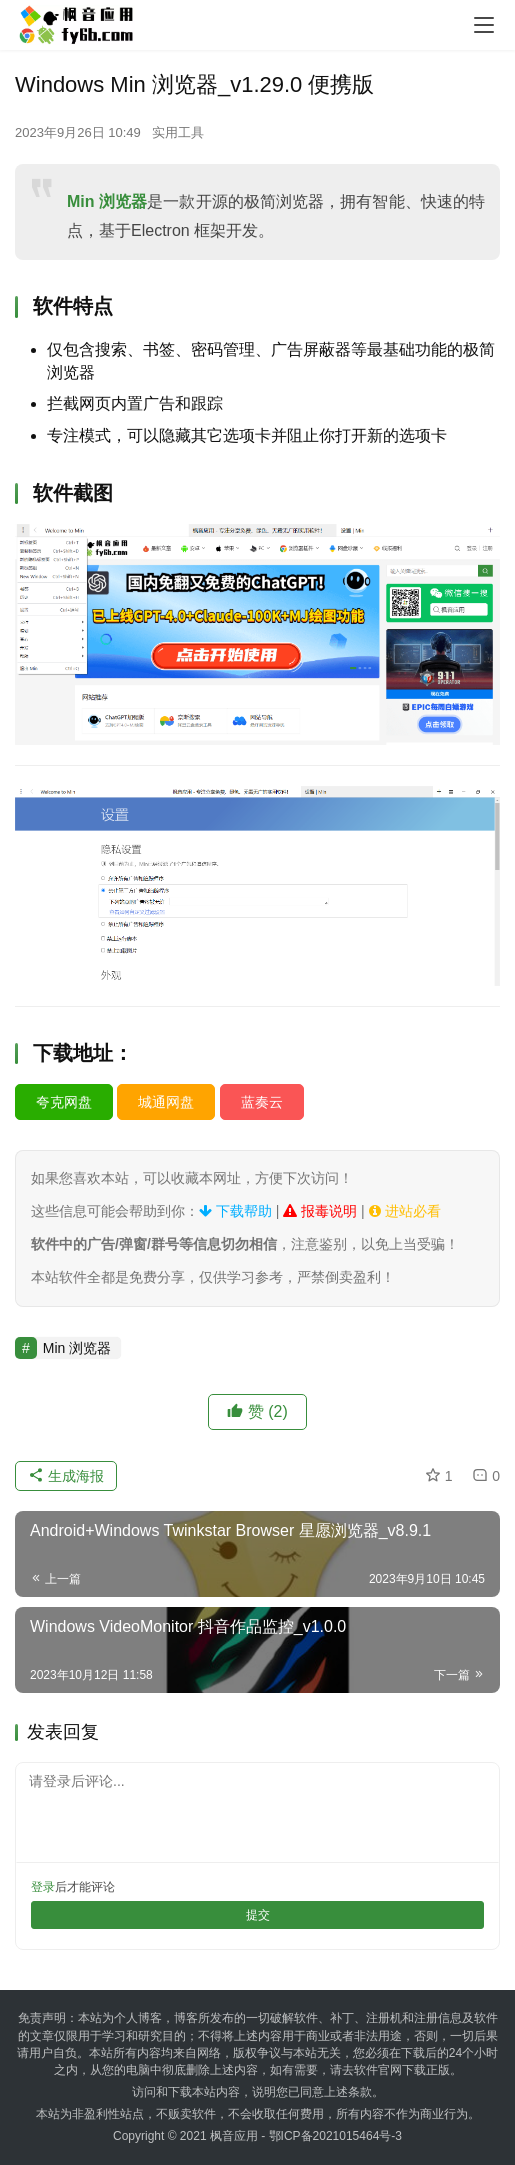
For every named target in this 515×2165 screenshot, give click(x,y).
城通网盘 (166, 1102)
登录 (43, 1887)
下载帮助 (235, 1211)
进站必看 (405, 1211)
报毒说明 (320, 1211)
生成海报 (66, 1476)
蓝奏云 (262, 1102)
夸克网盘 (64, 1102)
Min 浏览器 (107, 201)
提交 (258, 1915)
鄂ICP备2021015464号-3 (335, 2136)
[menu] (484, 25)
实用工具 (178, 132)
